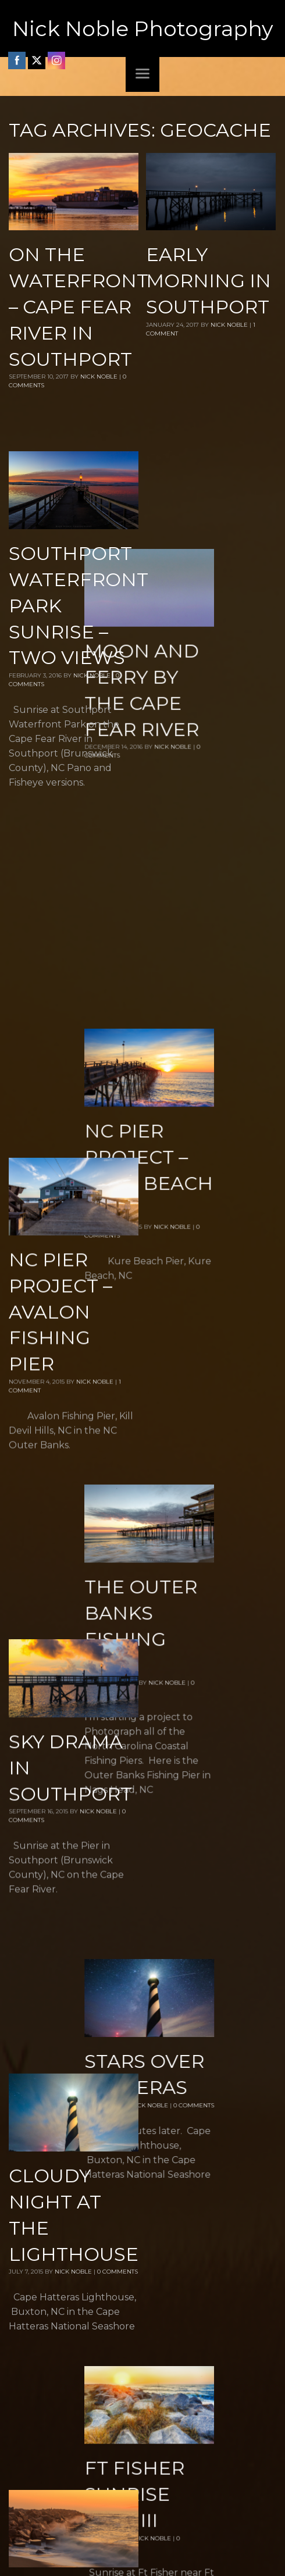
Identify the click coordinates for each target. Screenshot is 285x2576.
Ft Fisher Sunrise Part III (196, 1798)
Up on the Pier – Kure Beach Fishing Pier (68, 2077)
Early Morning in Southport (208, 280)
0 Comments (255, 1549)
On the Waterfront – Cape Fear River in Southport (78, 306)
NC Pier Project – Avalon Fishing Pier (60, 948)
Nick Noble (98, 376)
